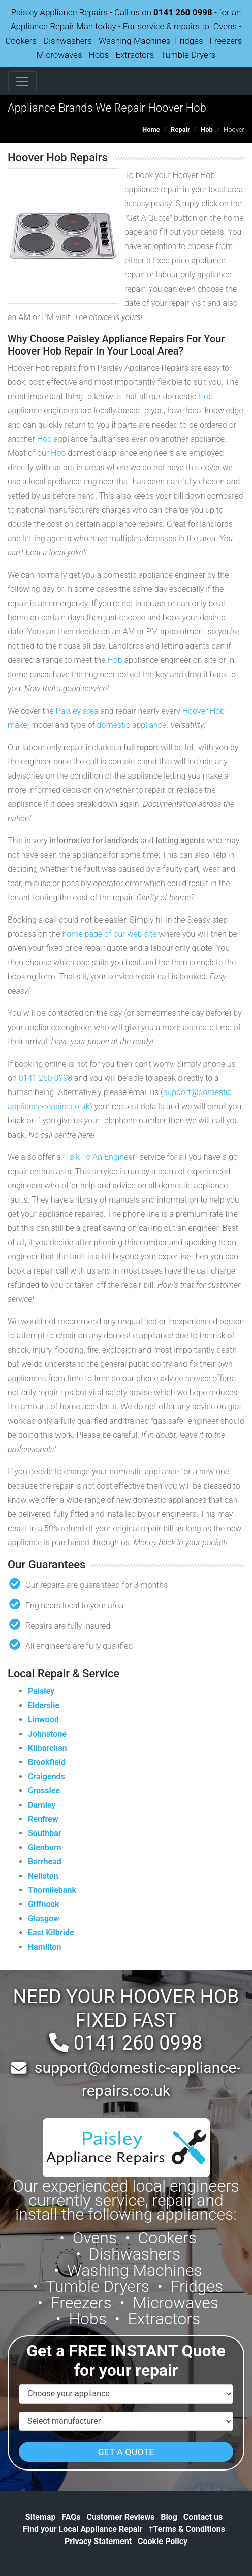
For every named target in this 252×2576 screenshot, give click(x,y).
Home (151, 129)
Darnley (42, 1805)
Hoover (195, 711)
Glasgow (43, 1918)
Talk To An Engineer (100, 1157)
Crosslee (44, 1790)
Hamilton (44, 1947)
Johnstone (47, 1734)
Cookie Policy (162, 2541)
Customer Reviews (120, 2517)
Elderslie (43, 1705)
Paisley (41, 1691)
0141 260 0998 (182, 12)
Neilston (43, 1876)
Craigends (46, 1776)
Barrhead (44, 1861)
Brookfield (47, 1762)
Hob (207, 129)
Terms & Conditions (186, 2529)
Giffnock (43, 1904)
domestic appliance (132, 725)
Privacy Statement (98, 2541)
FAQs (70, 2517)
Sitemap (40, 2517)
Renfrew (43, 1819)
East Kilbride (51, 1932)
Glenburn (44, 1847)
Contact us (203, 2517)
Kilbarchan (47, 1748)
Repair (180, 129)
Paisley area (77, 711)
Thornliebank (52, 1890)
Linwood (43, 1719)
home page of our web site (109, 934)
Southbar (44, 1833)
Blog (169, 2517)
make (17, 725)
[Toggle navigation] (22, 81)
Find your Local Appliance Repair (83, 2529)
